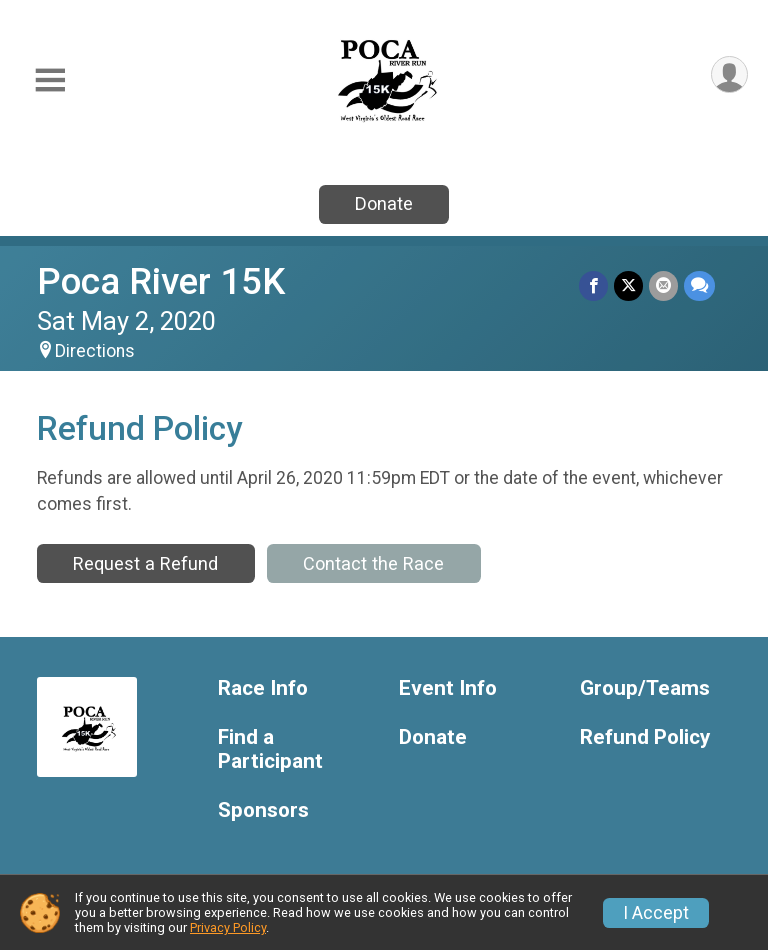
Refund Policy (645, 737)
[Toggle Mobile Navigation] (50, 80)
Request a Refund (145, 563)
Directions (95, 351)
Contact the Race (373, 563)
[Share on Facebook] (593, 285)
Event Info (448, 688)
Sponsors (263, 810)
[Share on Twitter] (628, 285)
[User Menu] (729, 74)
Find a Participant (270, 749)
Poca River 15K (161, 281)
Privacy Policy (228, 927)
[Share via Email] (663, 285)
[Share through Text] (699, 285)
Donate (384, 203)
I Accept (656, 913)
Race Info (263, 688)
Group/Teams (645, 688)
